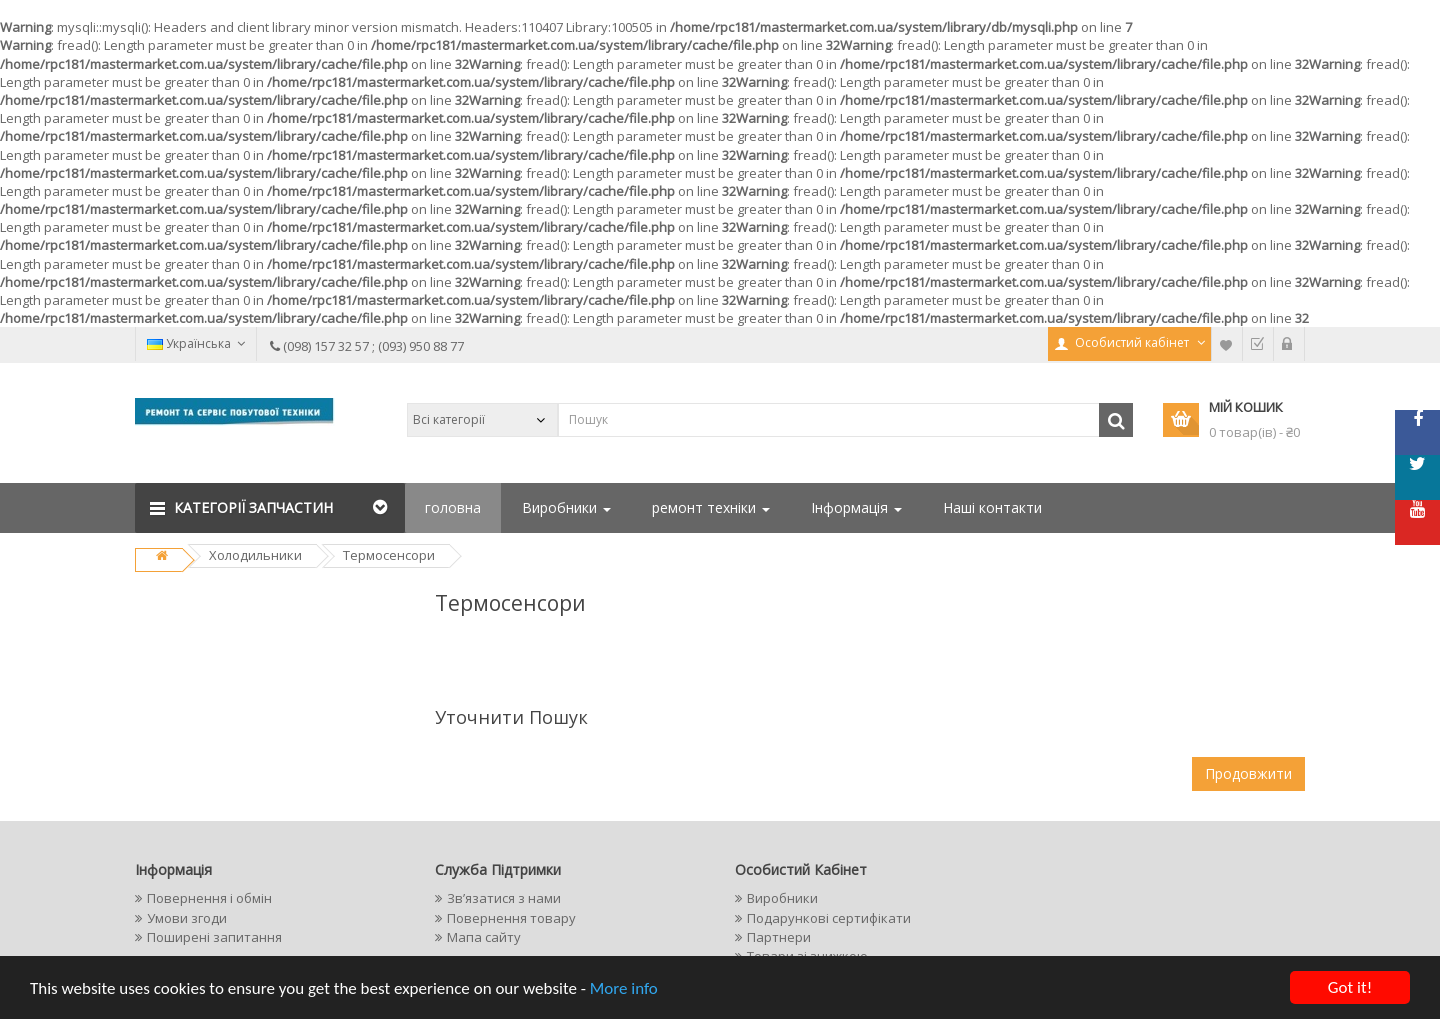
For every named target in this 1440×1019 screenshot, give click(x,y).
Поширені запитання (214, 937)
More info (624, 989)
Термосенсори (389, 555)
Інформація (856, 507)
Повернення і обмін (209, 898)
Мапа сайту (484, 937)
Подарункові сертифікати (829, 918)
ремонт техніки (711, 507)
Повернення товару (511, 918)
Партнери (779, 937)
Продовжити (1248, 773)
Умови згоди (187, 918)
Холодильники (255, 555)
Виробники (566, 507)
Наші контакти (992, 507)
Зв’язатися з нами (504, 898)
